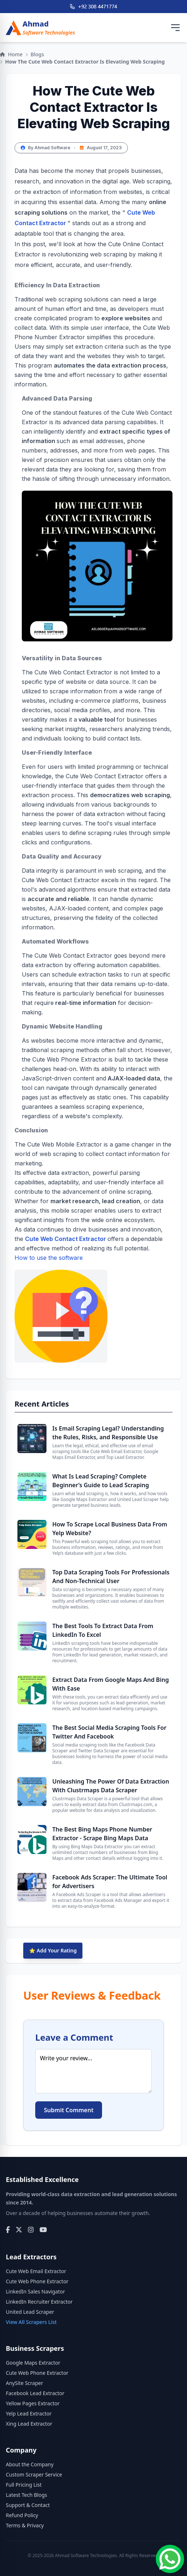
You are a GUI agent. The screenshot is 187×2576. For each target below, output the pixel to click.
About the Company (29, 2464)
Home (11, 54)
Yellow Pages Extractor (33, 2403)
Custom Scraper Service (34, 2474)
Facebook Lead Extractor (35, 2393)
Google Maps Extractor (33, 2362)
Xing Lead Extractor (29, 2423)
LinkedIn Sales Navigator (35, 2291)
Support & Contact (28, 2505)
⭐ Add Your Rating (53, 1950)
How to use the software (61, 1308)
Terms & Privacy (25, 2525)
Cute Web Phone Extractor (37, 2281)
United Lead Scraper (30, 2311)
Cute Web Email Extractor (36, 2271)
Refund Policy (22, 2515)
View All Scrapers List (31, 2322)
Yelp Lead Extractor (29, 2413)
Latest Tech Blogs (26, 2494)
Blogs (37, 54)
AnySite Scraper (24, 2383)
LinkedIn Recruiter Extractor (39, 2301)
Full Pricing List (24, 2484)
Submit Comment (68, 2110)
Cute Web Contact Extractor (66, 1238)
